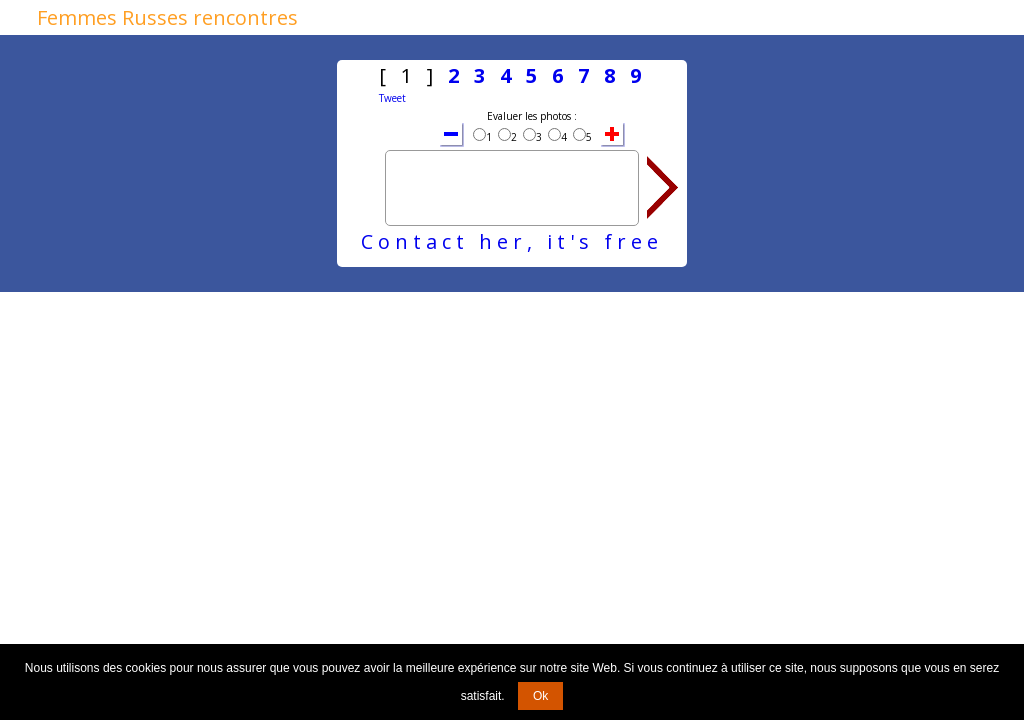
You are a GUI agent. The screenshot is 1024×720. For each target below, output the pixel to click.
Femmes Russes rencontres (167, 17)
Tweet (392, 98)
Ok (540, 696)
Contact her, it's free (512, 241)
